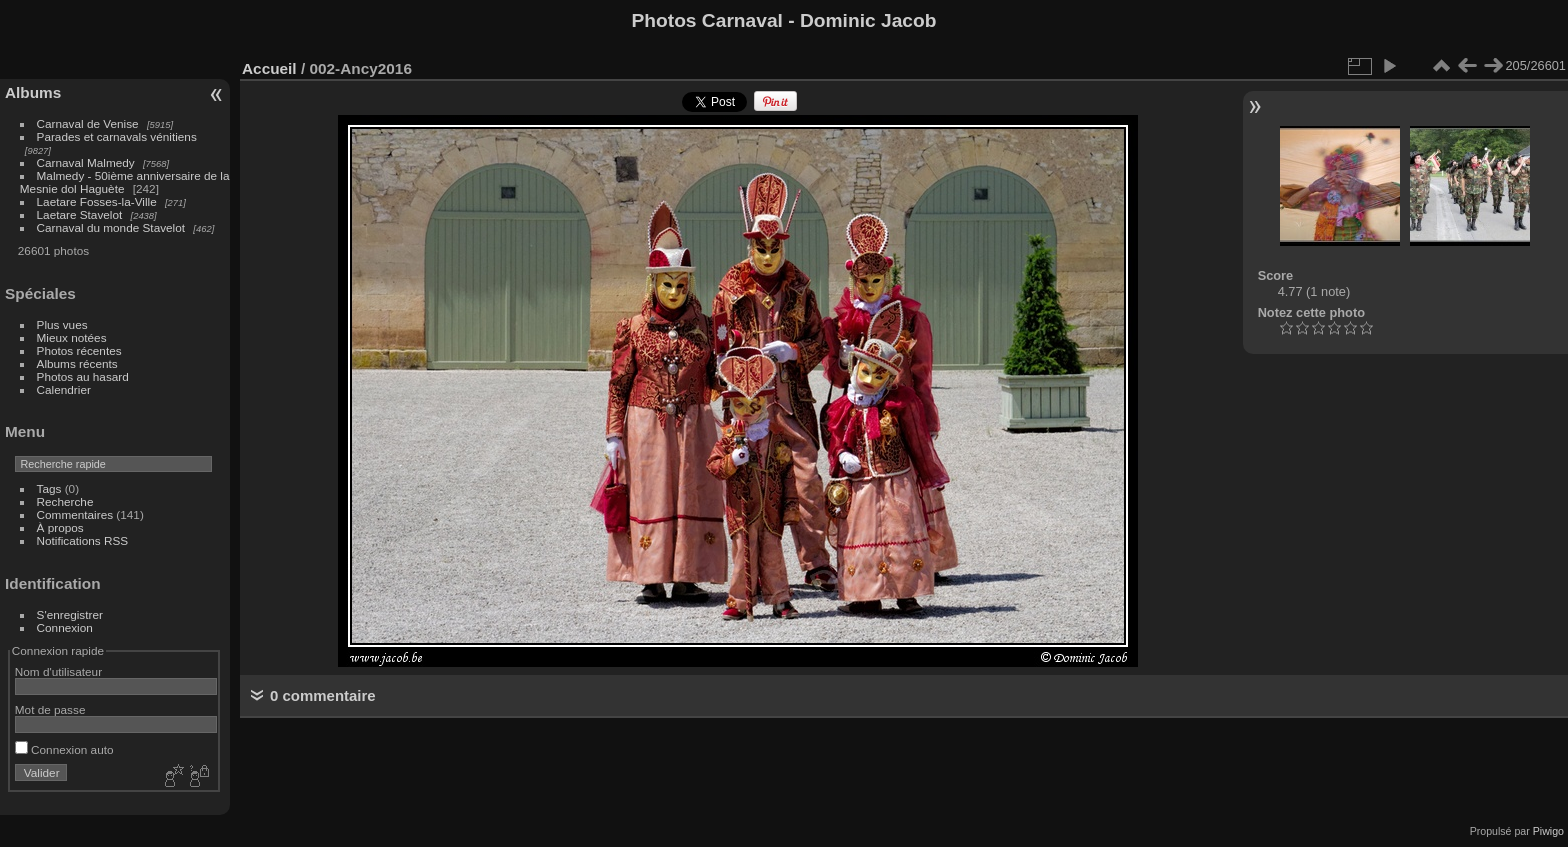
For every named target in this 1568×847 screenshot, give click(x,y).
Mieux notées (72, 337)
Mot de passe (50, 709)
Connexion (65, 627)
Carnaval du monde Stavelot (111, 227)
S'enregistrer (70, 614)
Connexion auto (64, 749)
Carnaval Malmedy (86, 162)
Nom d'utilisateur (58, 671)
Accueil (269, 68)
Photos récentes (79, 350)
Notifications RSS (83, 540)
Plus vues (62, 324)
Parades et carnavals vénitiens (117, 136)
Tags (49, 488)
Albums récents (77, 363)
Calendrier (64, 389)
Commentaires (75, 514)
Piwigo (1548, 831)
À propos (60, 527)
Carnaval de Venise (88, 123)
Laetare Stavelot (80, 214)
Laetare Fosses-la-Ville (97, 201)
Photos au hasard (83, 376)
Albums (33, 92)
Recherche (65, 501)
